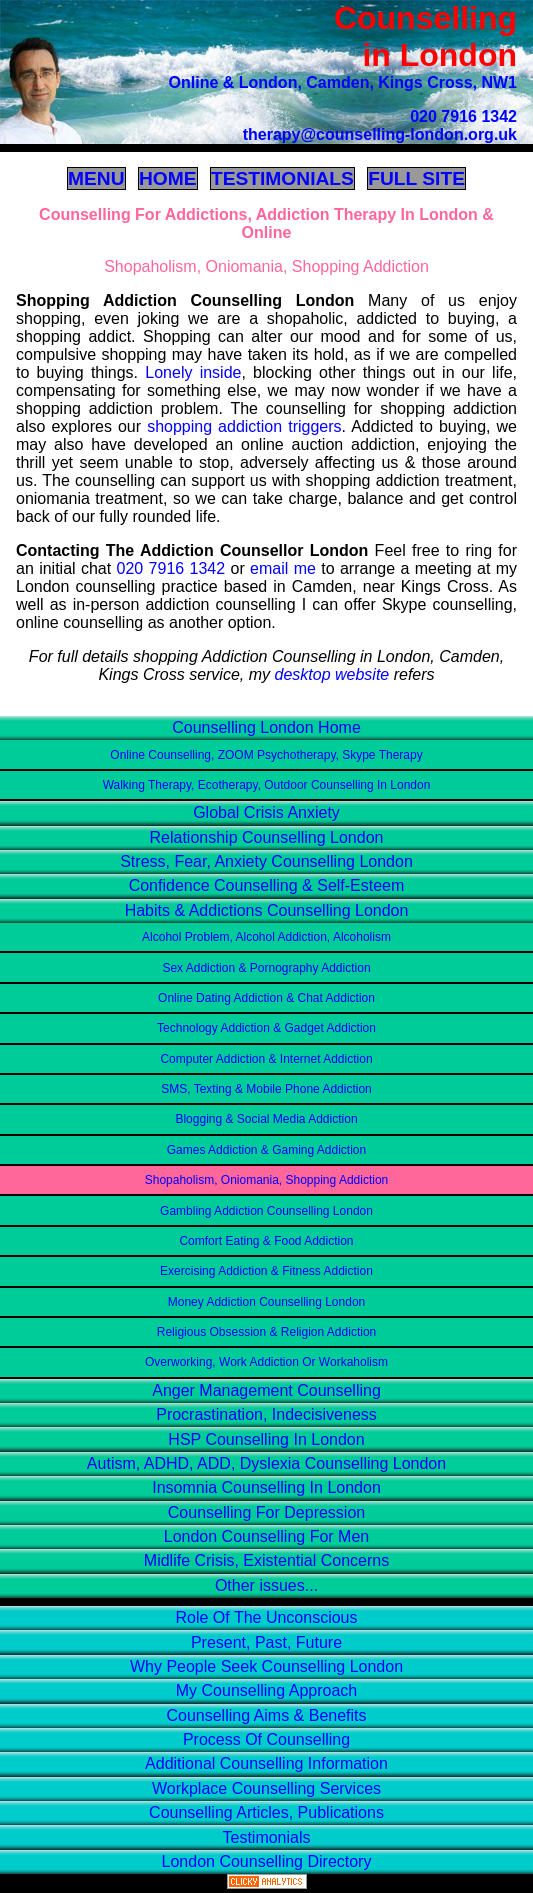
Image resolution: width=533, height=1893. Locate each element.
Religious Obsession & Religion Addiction (266, 1332)
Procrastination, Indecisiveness (266, 1414)
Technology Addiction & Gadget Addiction (266, 1028)
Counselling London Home (266, 727)
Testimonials (266, 1837)
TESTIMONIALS (282, 178)
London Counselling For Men (266, 1536)
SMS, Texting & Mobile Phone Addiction (266, 1089)
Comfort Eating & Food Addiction (266, 1241)
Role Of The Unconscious (266, 1617)
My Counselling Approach (266, 1690)
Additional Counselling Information (266, 1763)
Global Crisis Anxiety (266, 812)
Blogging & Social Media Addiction (266, 1119)
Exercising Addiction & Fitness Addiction (266, 1271)
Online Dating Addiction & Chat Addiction (266, 998)
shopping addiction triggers (244, 426)
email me (283, 568)
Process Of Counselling (266, 1739)
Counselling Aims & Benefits (266, 1715)
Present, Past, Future (266, 1642)
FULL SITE (416, 178)
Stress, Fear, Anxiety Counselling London (266, 861)
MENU (96, 178)
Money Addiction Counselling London (266, 1302)
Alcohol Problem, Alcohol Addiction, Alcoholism (266, 937)
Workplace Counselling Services (266, 1788)
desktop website (331, 674)
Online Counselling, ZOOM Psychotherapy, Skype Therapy (266, 755)
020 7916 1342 (463, 116)
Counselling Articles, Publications (266, 1812)
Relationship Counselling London (267, 837)
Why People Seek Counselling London (266, 1666)
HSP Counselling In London (266, 1439)
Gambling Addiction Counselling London (266, 1211)
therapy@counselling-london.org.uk (380, 134)
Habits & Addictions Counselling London (267, 910)
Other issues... (266, 1585)
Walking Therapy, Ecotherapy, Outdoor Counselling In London (267, 785)
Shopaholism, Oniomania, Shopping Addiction (267, 1180)
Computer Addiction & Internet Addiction (266, 1059)
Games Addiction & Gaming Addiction (266, 1150)
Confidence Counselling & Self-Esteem (267, 885)
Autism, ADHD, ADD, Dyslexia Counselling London (266, 1463)
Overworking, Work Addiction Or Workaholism (266, 1362)
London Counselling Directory (267, 1861)
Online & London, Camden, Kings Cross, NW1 (343, 82)
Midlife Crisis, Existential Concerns (266, 1560)
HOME (168, 178)
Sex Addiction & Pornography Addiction (266, 968)
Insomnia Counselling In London (266, 1487)
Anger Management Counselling (266, 1390)
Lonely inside (193, 372)
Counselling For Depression (266, 1512)
